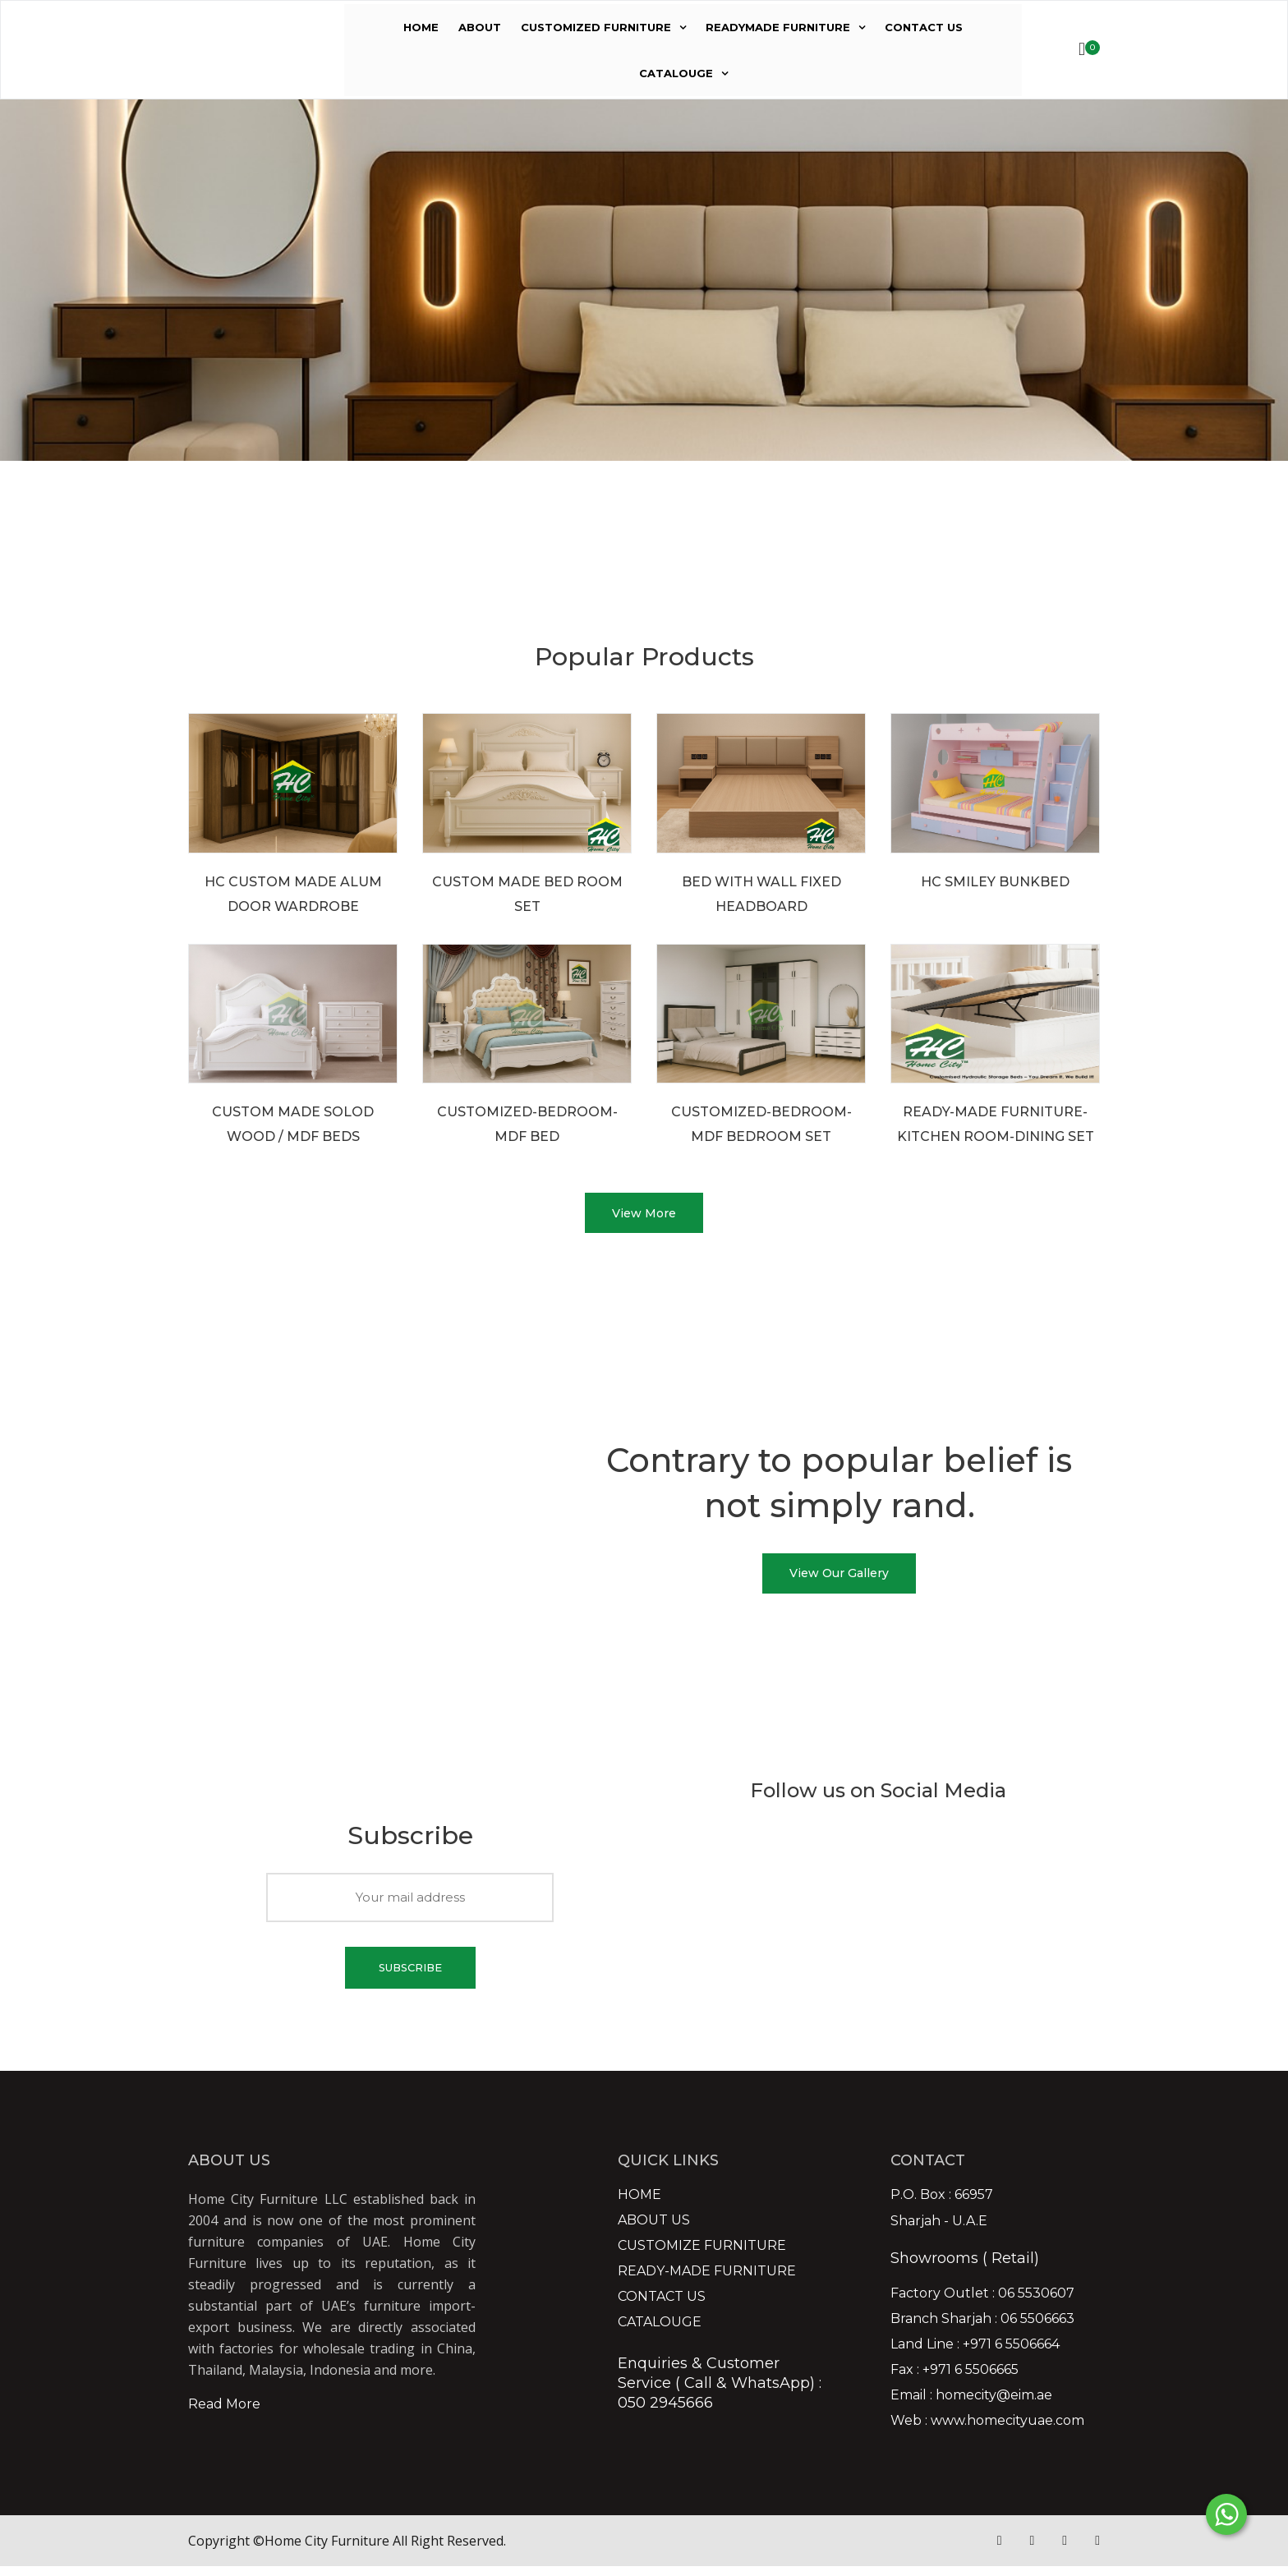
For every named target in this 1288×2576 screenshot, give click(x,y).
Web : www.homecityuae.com (987, 2430)
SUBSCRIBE (410, 1976)
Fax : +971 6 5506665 (954, 2379)
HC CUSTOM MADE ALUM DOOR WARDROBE (293, 894)
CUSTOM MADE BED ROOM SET (527, 894)
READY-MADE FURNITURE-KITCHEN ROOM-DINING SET (995, 1124)
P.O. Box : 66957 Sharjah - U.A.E (941, 2218)
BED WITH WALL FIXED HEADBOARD (761, 894)
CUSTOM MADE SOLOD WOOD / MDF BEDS (293, 1124)
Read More (224, 2414)
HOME (421, 27)
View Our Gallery (839, 1580)
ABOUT (479, 27)
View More (644, 1215)
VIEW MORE (279, 588)
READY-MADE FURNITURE (707, 2281)
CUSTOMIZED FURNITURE (596, 27)
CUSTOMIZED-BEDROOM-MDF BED (527, 1124)
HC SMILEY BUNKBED (995, 882)
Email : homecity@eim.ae (971, 2405)
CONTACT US (924, 27)
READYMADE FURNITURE (778, 27)
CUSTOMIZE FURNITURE (702, 2255)
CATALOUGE (676, 73)
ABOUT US (654, 2230)
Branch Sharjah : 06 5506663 (982, 2328)
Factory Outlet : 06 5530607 (982, 2303)
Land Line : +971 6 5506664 (975, 2354)
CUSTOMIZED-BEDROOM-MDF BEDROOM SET (761, 1124)
